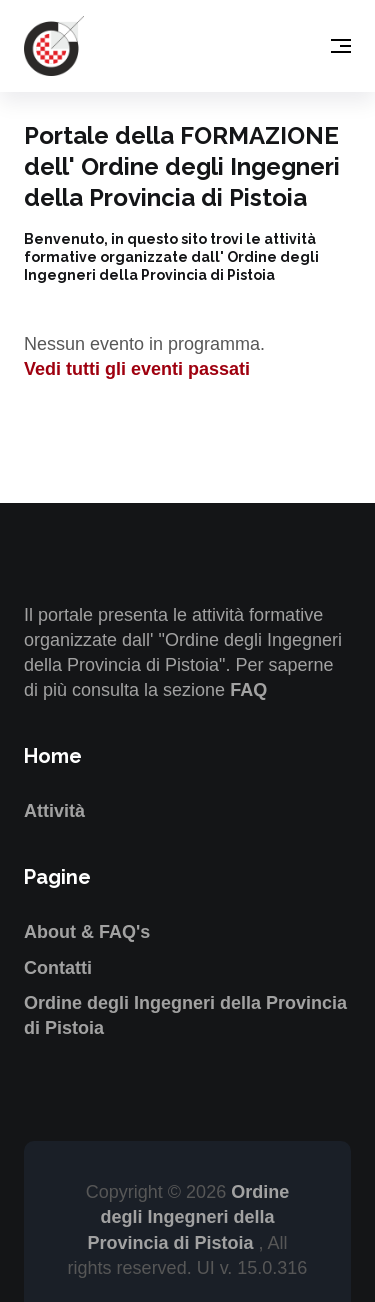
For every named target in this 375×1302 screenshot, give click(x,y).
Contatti (58, 968)
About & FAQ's (87, 932)
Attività (54, 811)
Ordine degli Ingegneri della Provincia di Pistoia (188, 1217)
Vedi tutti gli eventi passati (137, 369)
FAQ (248, 690)
